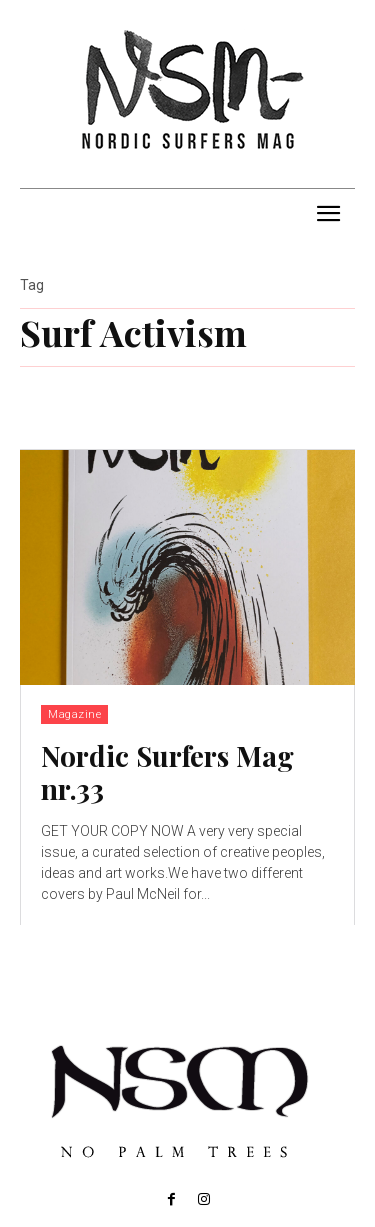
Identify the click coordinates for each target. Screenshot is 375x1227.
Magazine (74, 714)
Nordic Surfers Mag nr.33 (167, 772)
